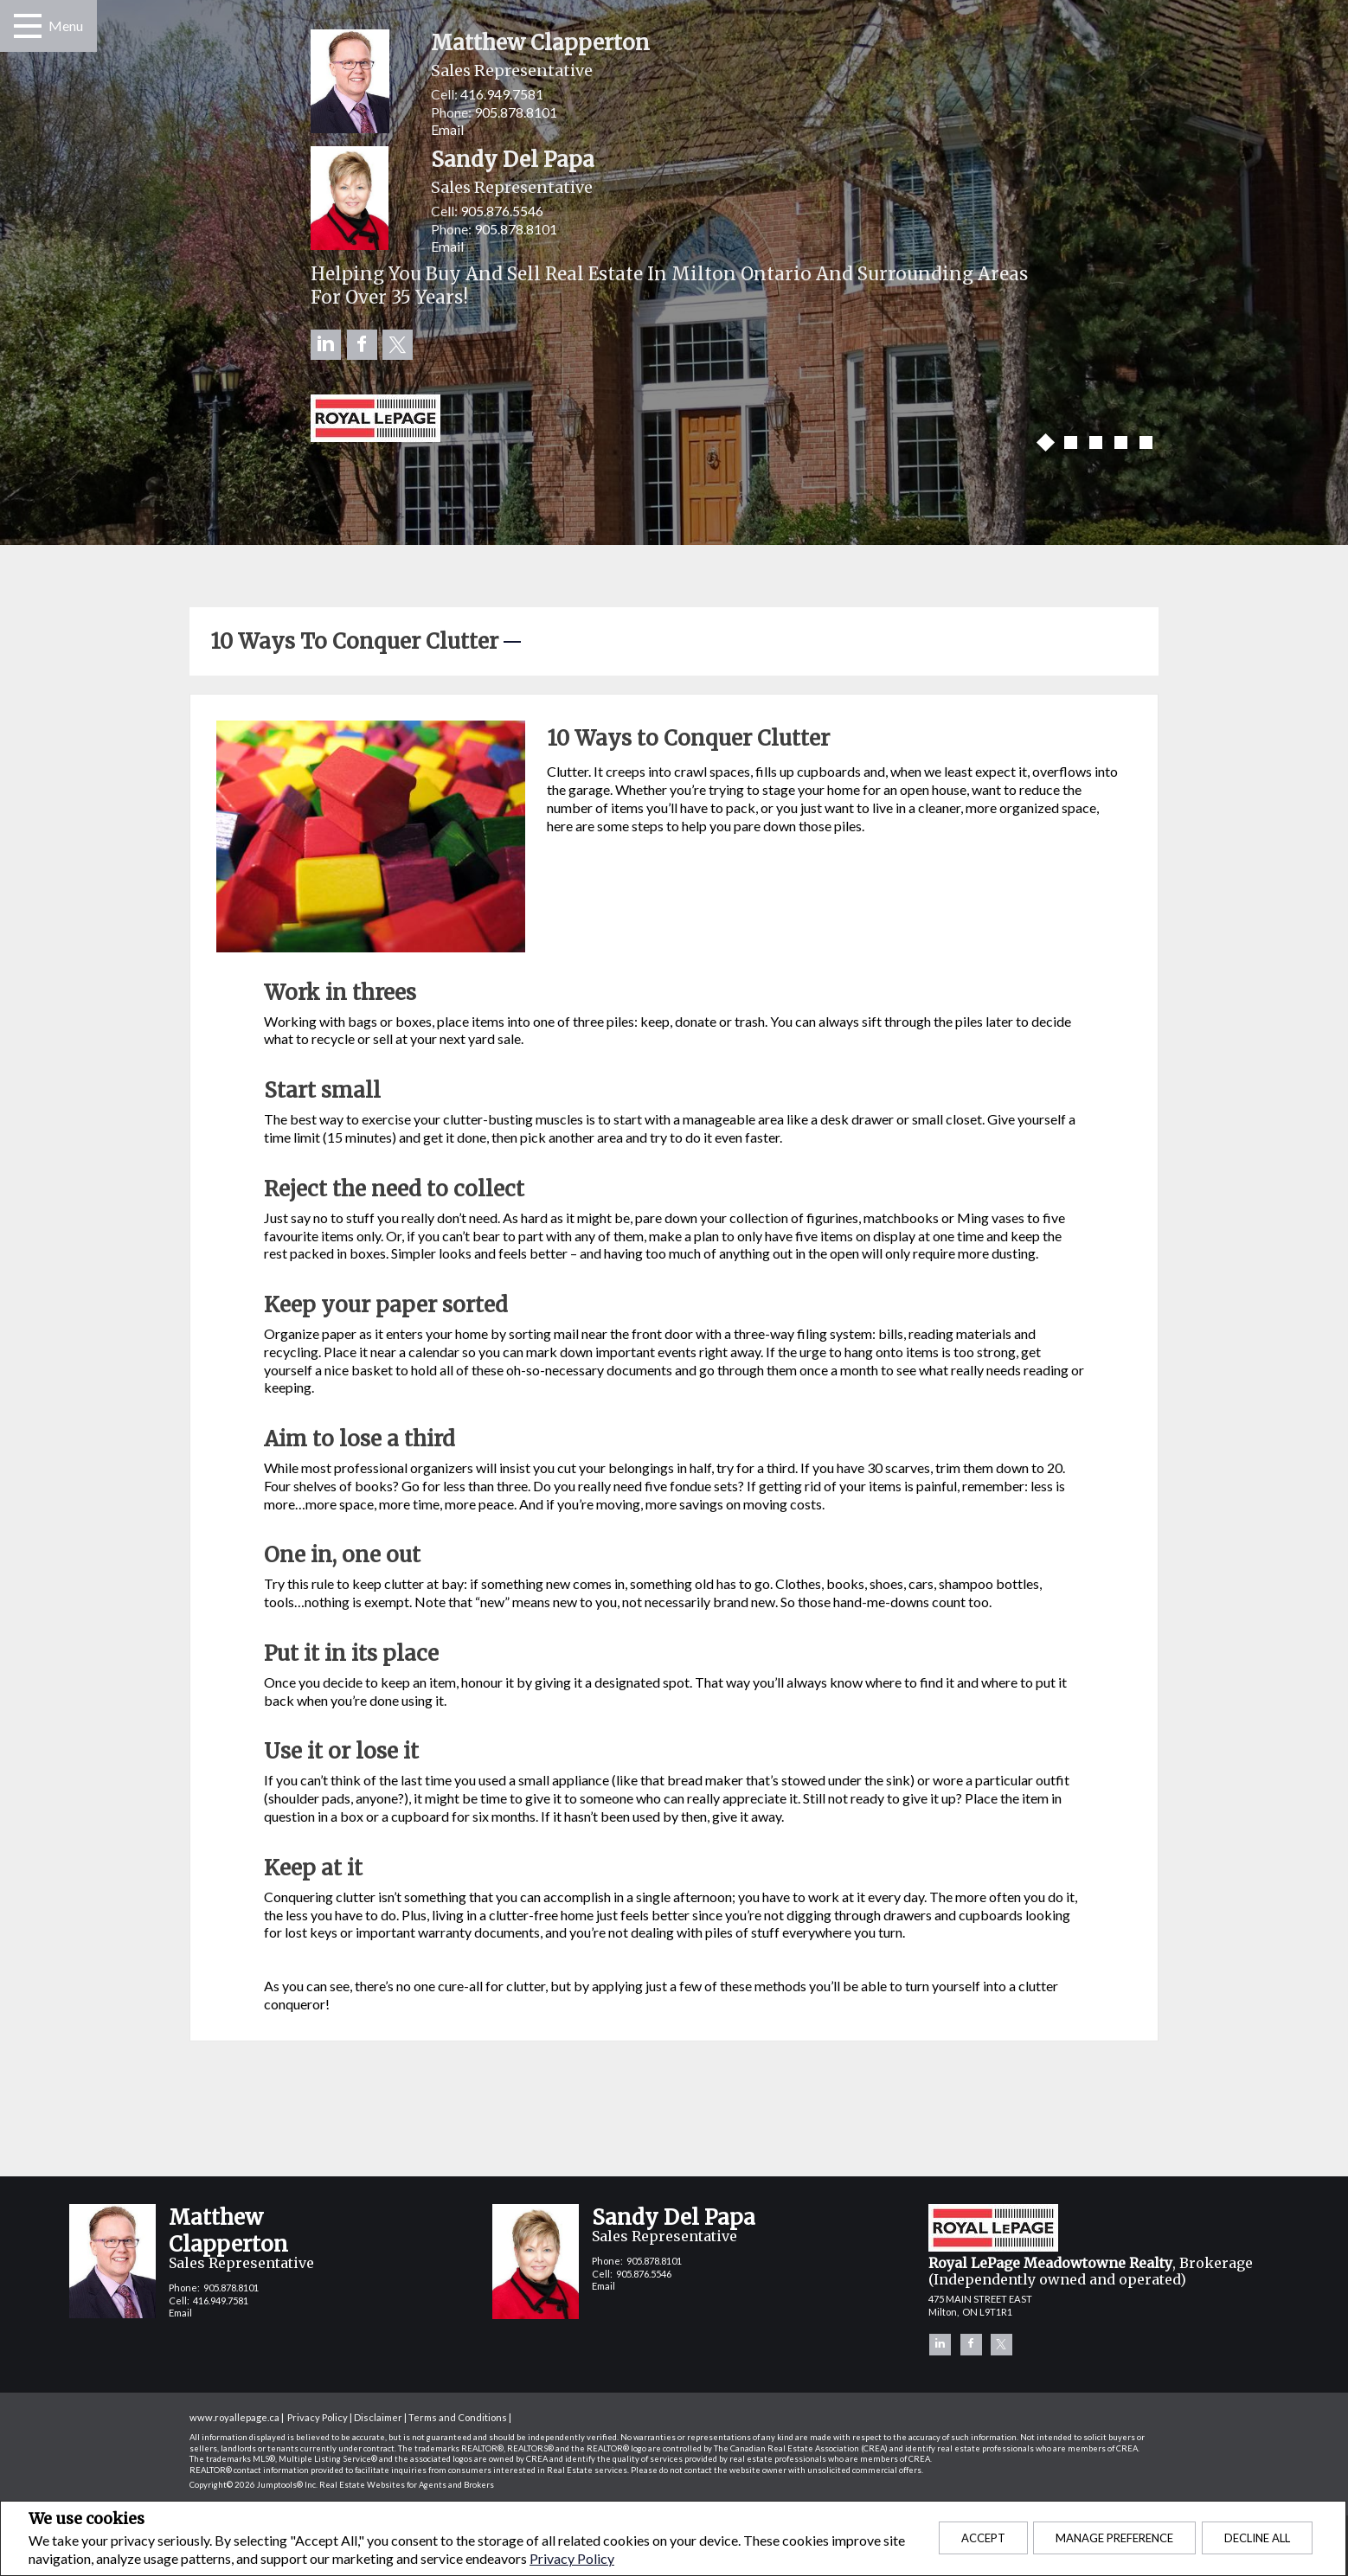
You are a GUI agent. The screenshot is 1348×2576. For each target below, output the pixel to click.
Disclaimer (378, 2417)
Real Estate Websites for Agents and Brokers (406, 2484)
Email (447, 129)
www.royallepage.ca (234, 2417)
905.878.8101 (515, 112)
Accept (983, 2538)
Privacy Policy (572, 2558)
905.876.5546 (501, 210)
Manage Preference (1114, 2538)
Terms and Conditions (457, 2417)
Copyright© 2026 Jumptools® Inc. (253, 2484)
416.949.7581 (501, 94)
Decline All (1257, 2538)
